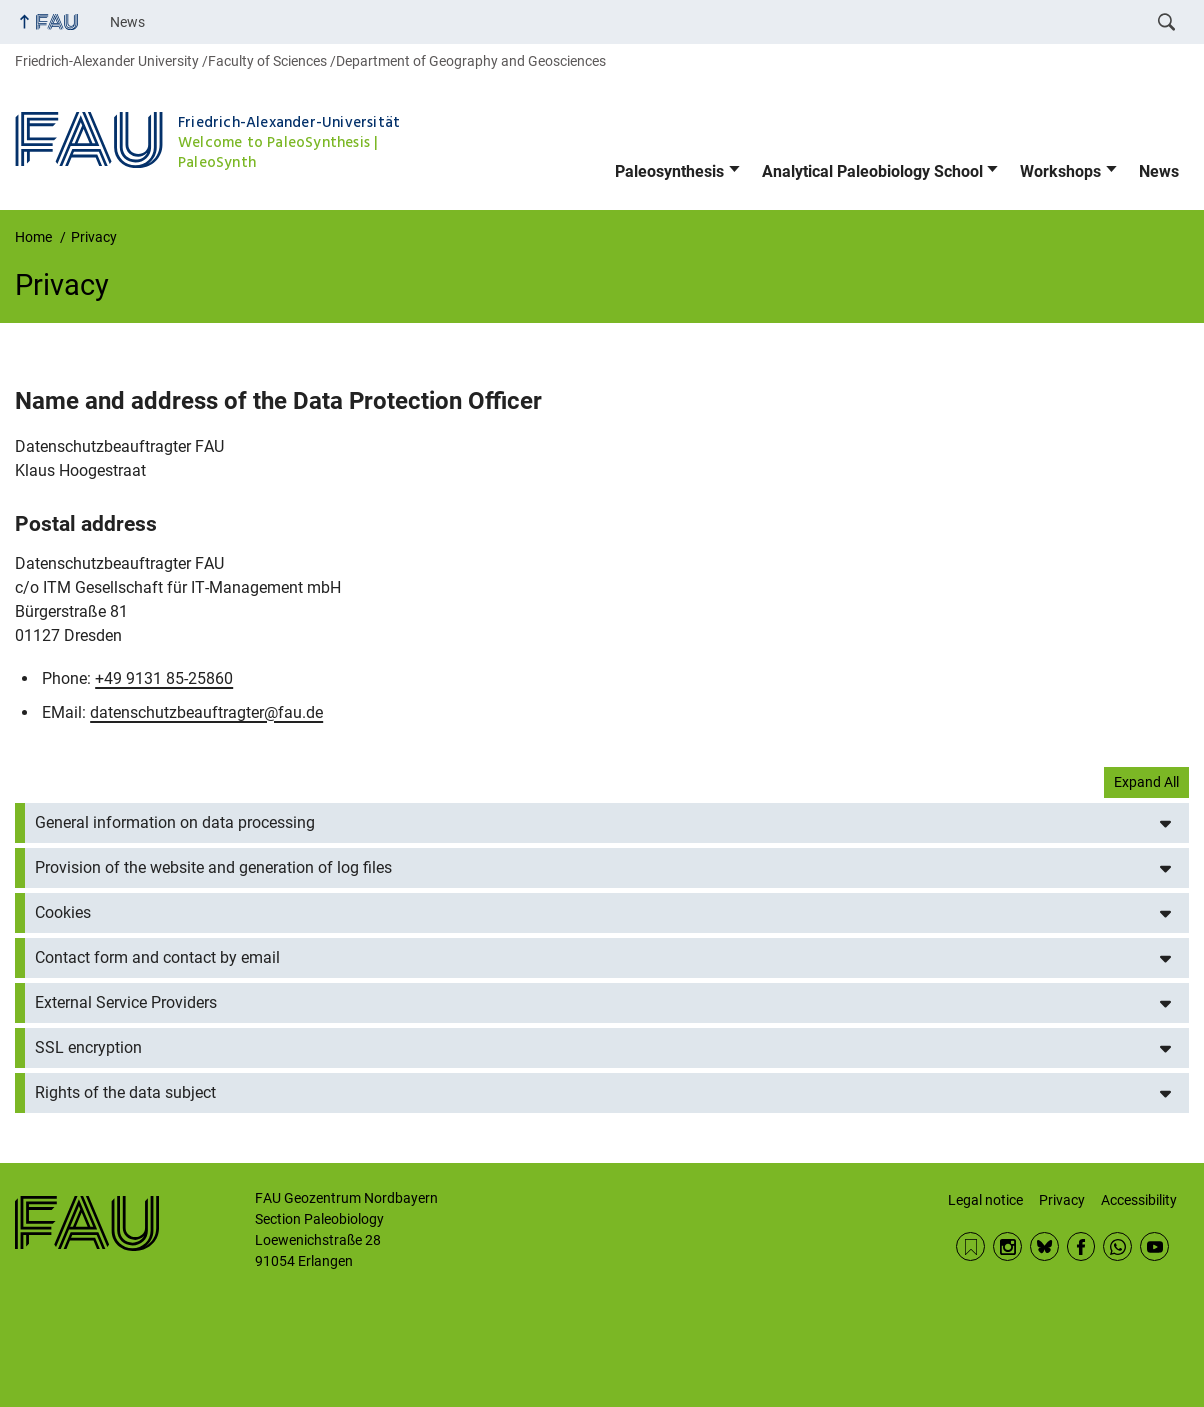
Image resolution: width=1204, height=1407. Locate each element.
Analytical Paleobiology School (872, 171)
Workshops (1060, 171)
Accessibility (1139, 1200)
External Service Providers (126, 1002)
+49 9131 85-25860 (164, 678)
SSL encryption (88, 1047)
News (127, 22)
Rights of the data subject (125, 1092)
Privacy (1062, 1200)
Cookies (63, 912)
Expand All (1146, 782)
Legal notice (985, 1200)
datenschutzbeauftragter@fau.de (206, 712)
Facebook (1081, 1246)
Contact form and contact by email (157, 957)
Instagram (1007, 1246)
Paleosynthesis (669, 171)
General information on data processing (175, 822)
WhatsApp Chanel (1117, 1246)
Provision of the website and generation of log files (213, 867)
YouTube (1154, 1246)
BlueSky (1044, 1246)
